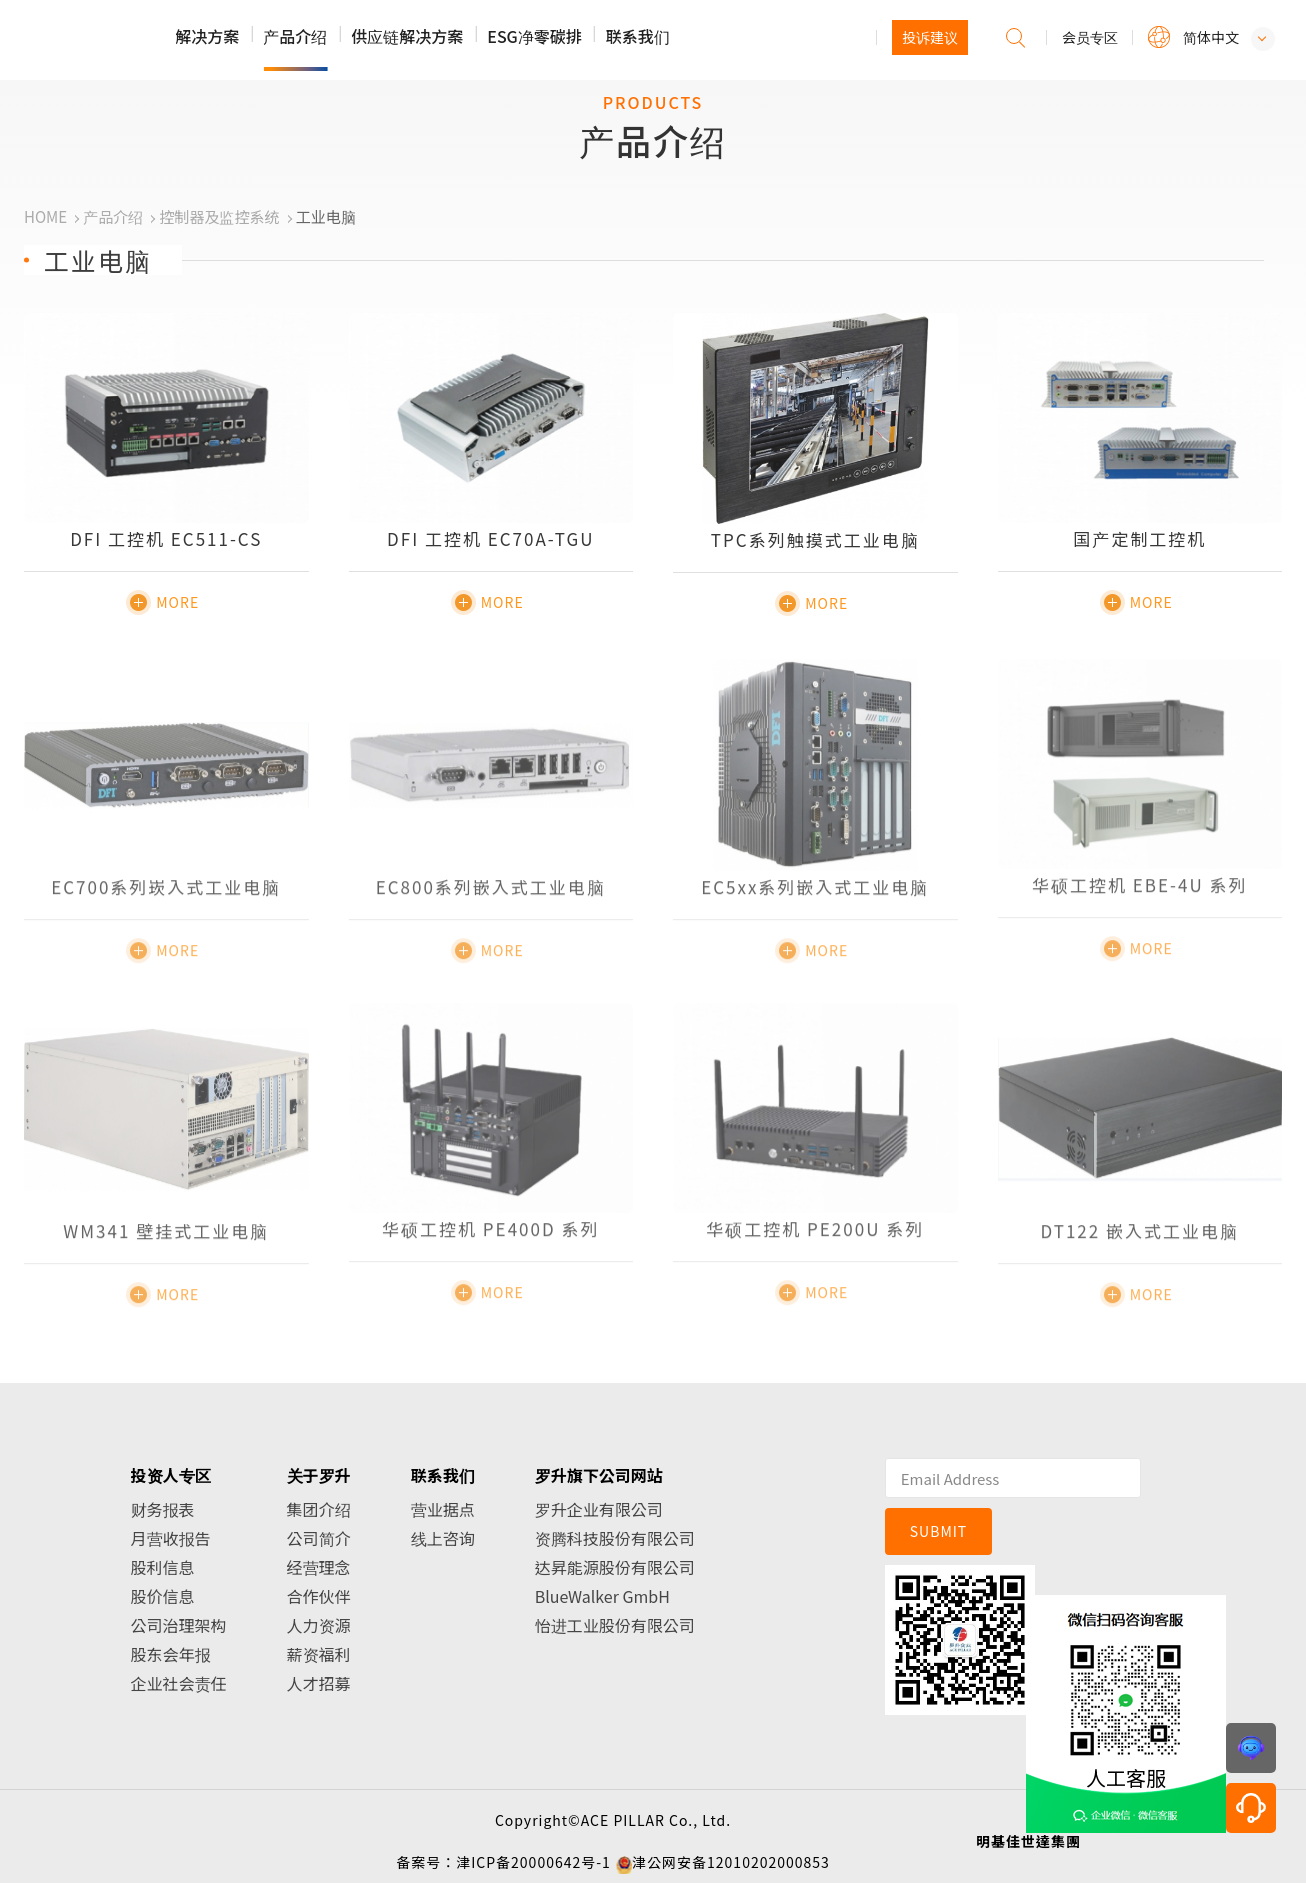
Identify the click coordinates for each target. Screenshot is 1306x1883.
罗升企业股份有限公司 (151, 41)
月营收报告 (171, 1538)
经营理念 (319, 1567)
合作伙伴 (319, 1596)
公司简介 (319, 1538)
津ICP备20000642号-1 (533, 1862)
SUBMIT (939, 1531)
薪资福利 (319, 1654)
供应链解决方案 (407, 36)
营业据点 (443, 1509)
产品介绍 (295, 36)
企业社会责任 (179, 1683)
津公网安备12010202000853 (731, 1862)
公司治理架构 (179, 1625)
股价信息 (163, 1596)
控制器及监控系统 (219, 216)
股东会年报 (171, 1654)
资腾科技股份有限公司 (615, 1538)
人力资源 (319, 1625)
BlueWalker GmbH (602, 1596)
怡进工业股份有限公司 (615, 1625)
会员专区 (1090, 37)
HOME (45, 216)
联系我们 (638, 36)
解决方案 (207, 36)
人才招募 (319, 1683)
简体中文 (1211, 37)
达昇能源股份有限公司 (615, 1567)
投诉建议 (930, 37)
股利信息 (163, 1567)
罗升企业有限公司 (599, 1509)
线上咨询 (443, 1538)
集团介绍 (319, 1509)
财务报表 (163, 1509)
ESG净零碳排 (534, 36)
